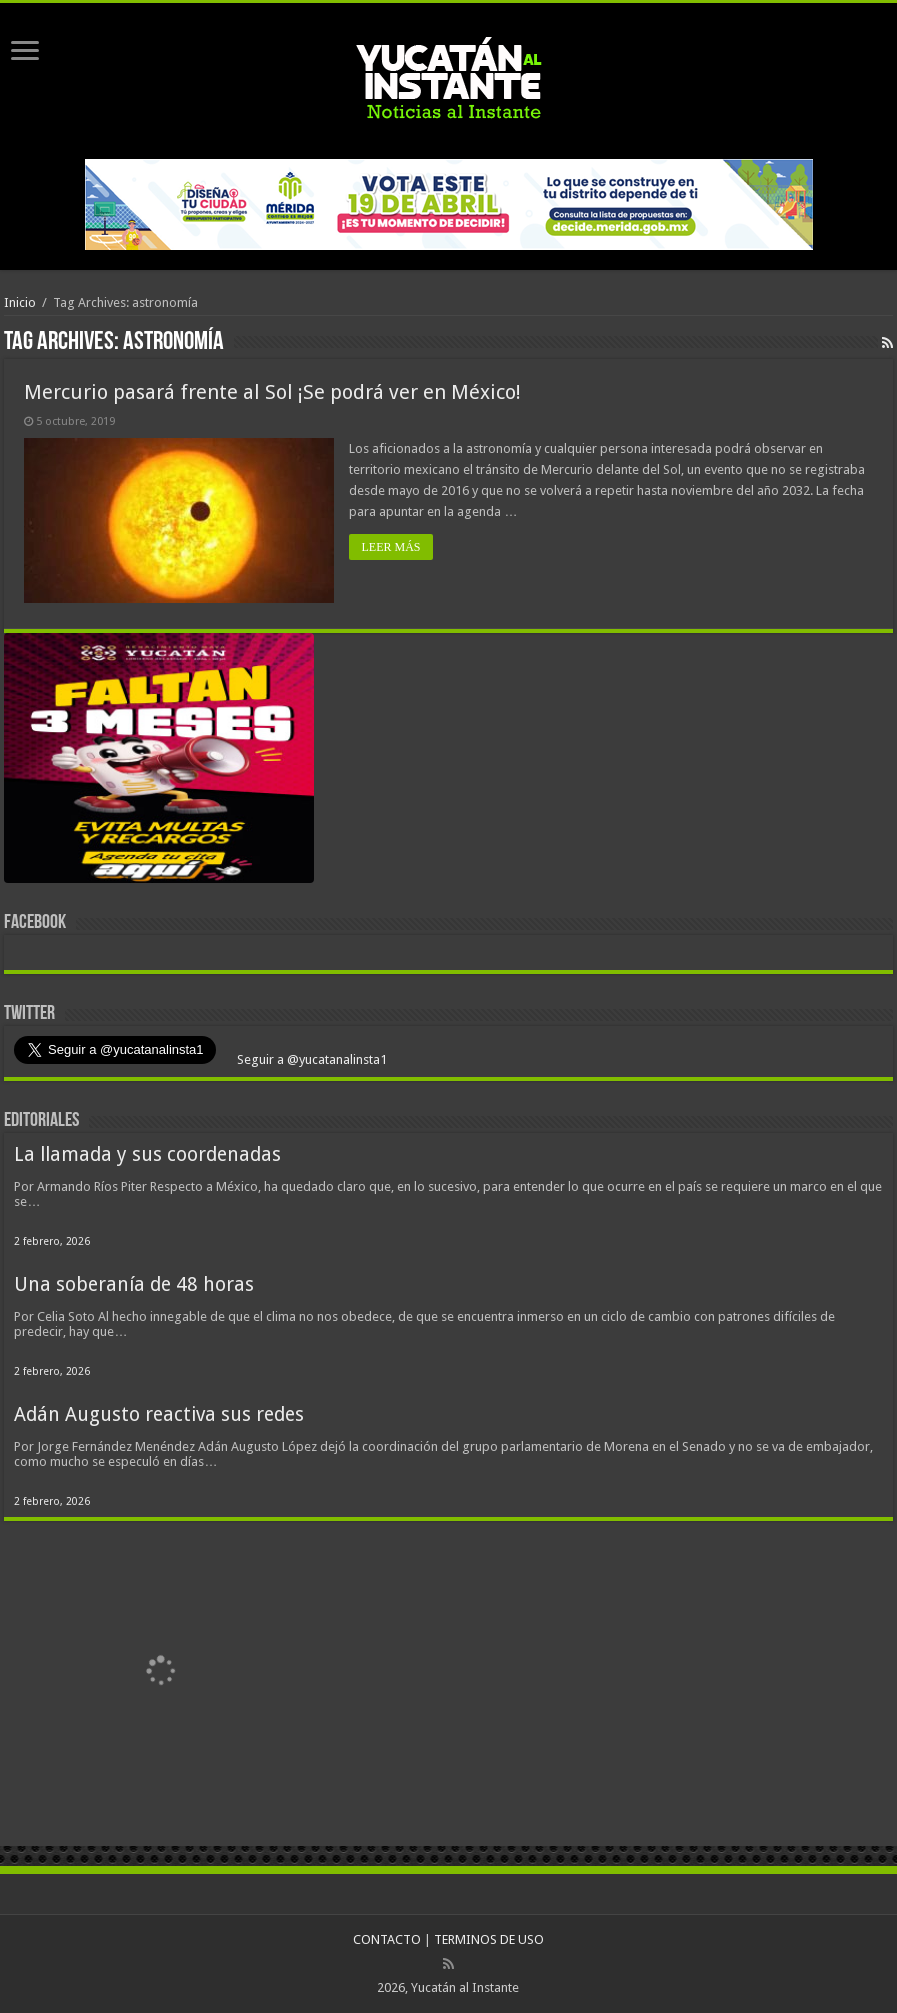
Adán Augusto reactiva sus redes (159, 1414)
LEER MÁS (390, 547)
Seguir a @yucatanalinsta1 (310, 1059)
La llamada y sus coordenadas (147, 1154)
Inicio (20, 302)
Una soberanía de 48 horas (134, 1284)
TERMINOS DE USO (489, 1939)
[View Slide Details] (159, 762)
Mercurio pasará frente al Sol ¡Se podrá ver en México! (272, 392)
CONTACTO (387, 1939)
